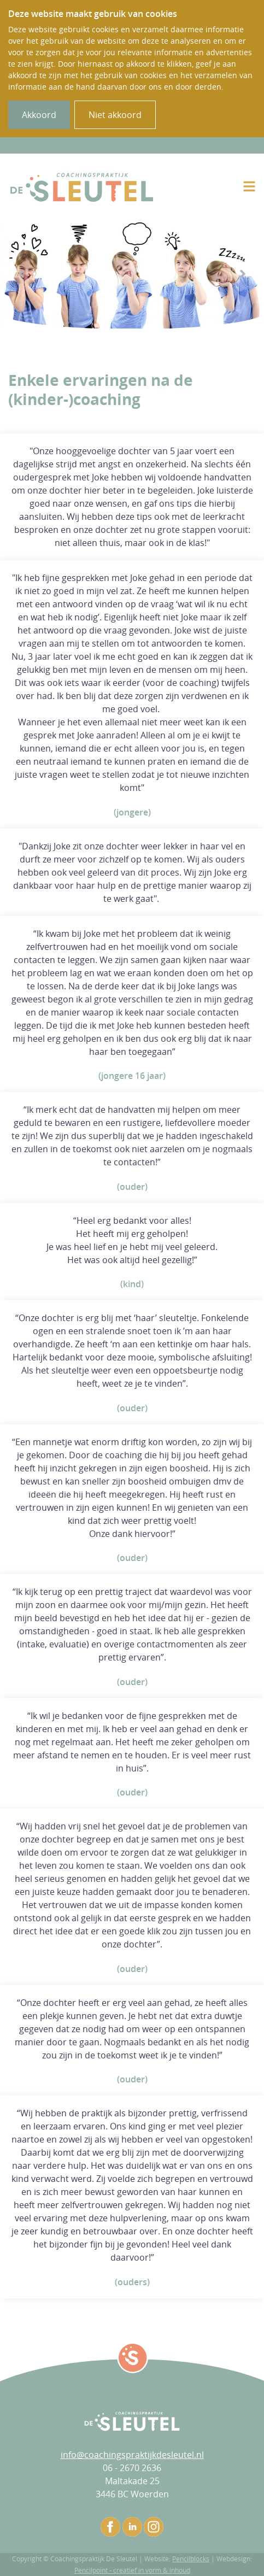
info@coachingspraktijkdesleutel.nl (132, 2455)
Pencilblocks (190, 2558)
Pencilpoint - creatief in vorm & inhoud (132, 2570)
